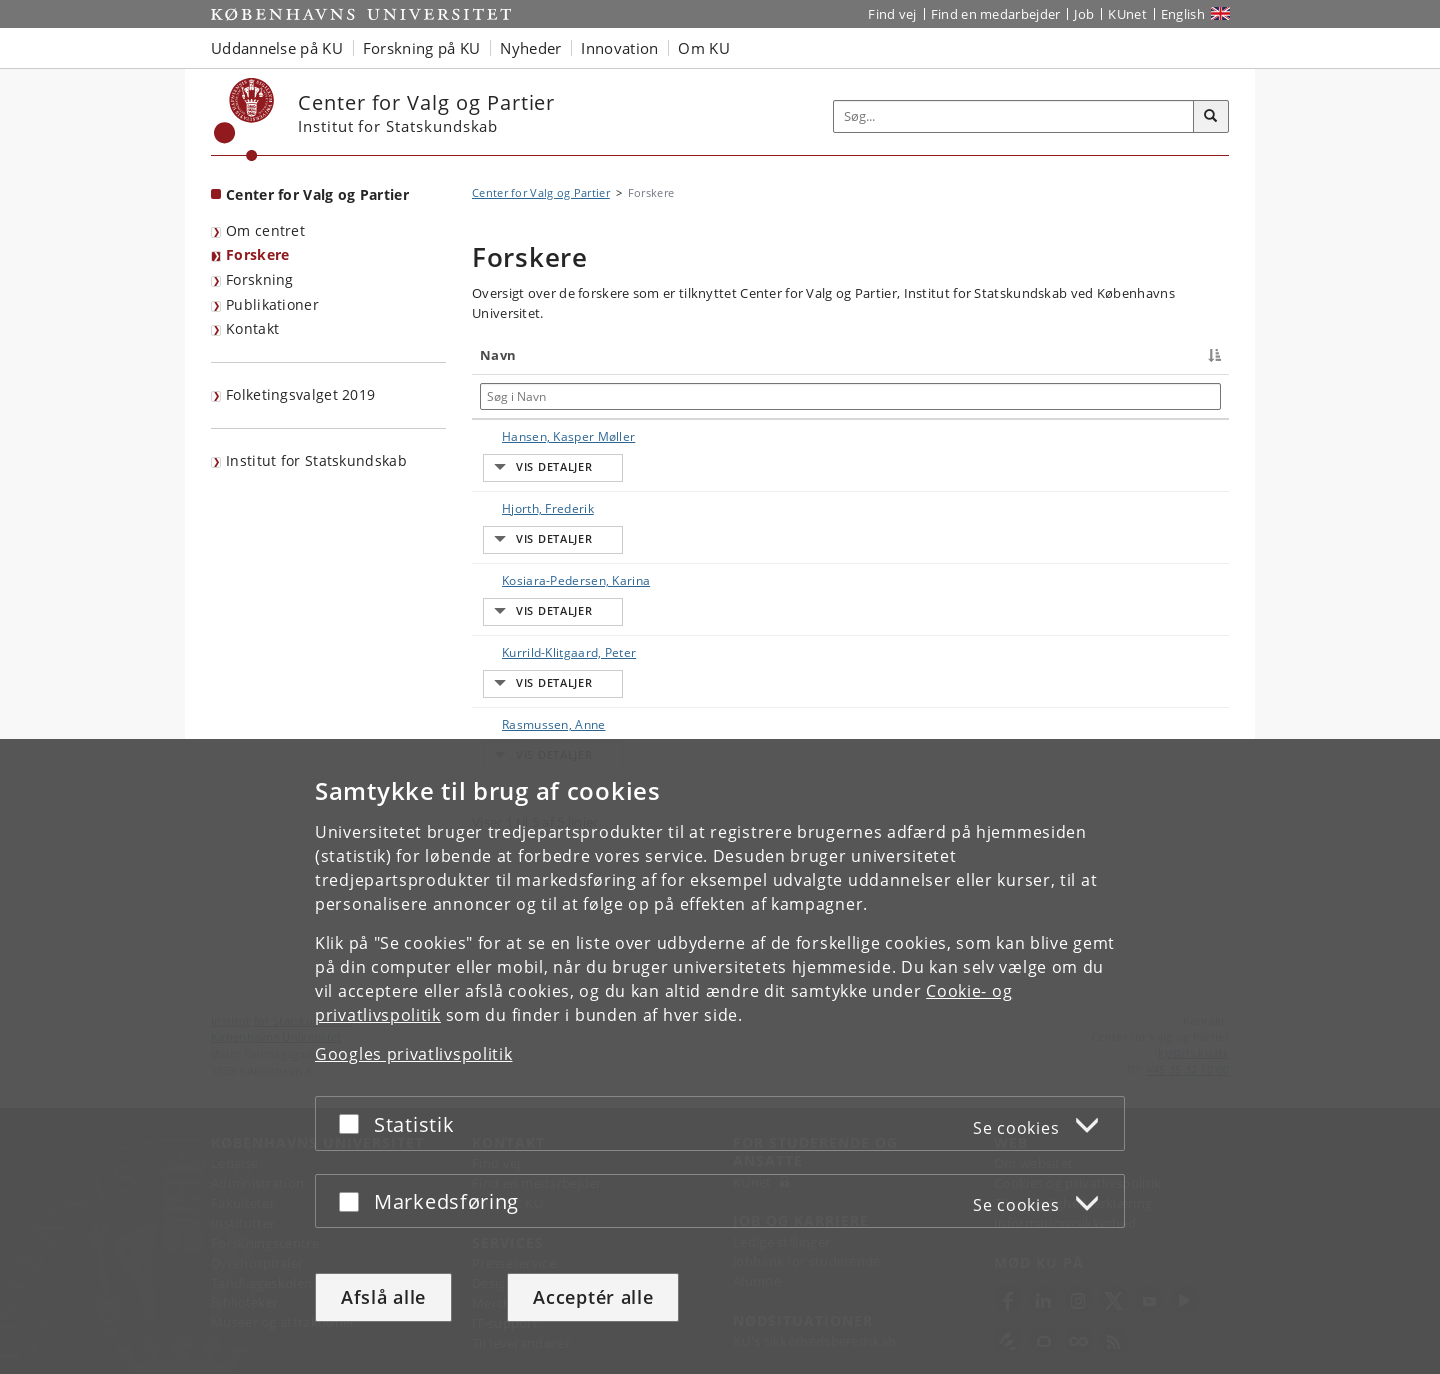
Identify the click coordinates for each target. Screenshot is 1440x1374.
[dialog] (720, 1056)
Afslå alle (383, 1297)
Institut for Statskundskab (316, 460)
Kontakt (252, 328)
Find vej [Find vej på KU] (892, 14)
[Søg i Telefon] (1099, 396)
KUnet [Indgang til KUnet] (1127, 14)
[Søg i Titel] (701, 396)
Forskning (260, 279)
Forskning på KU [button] (422, 48)
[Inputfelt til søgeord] (1014, 116)
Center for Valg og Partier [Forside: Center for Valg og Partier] (317, 194)
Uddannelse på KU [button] (277, 48)
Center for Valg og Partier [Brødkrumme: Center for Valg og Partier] (541, 192)
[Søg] (1211, 117)
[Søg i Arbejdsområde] (915, 396)
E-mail (1190, 436)
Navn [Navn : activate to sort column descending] (498, 355)
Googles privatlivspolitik (414, 1054)
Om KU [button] (704, 48)
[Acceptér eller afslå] (354, 1123)
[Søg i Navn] (541, 396)
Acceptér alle (593, 1297)
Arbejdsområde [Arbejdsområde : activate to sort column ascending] (852, 355)
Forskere (257, 254)
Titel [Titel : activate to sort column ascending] (635, 355)
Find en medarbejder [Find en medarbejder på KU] (996, 14)
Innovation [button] (619, 48)
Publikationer (272, 304)
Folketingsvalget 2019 (300, 394)
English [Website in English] (1183, 14)
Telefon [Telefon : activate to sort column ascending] (1071, 355)
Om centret (265, 230)
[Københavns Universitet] (244, 119)
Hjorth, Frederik (528, 543)
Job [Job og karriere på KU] (1084, 14)
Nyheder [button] (530, 48)
